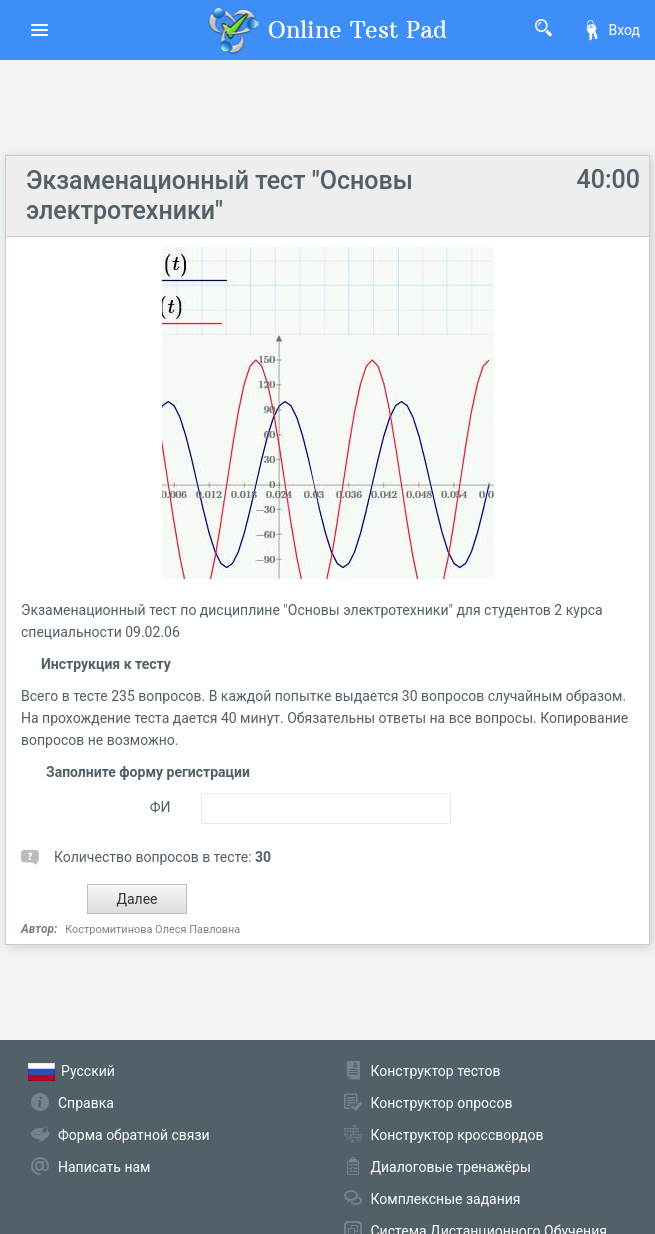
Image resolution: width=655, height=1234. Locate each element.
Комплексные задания (446, 1199)
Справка (86, 1103)
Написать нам (104, 1167)
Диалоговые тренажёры (451, 1167)
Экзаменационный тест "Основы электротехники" (219, 195)
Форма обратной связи (134, 1135)
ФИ (160, 807)
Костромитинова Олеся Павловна (152, 929)
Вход (611, 30)
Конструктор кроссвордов (457, 1135)
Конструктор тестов (436, 1071)
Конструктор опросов (442, 1103)
